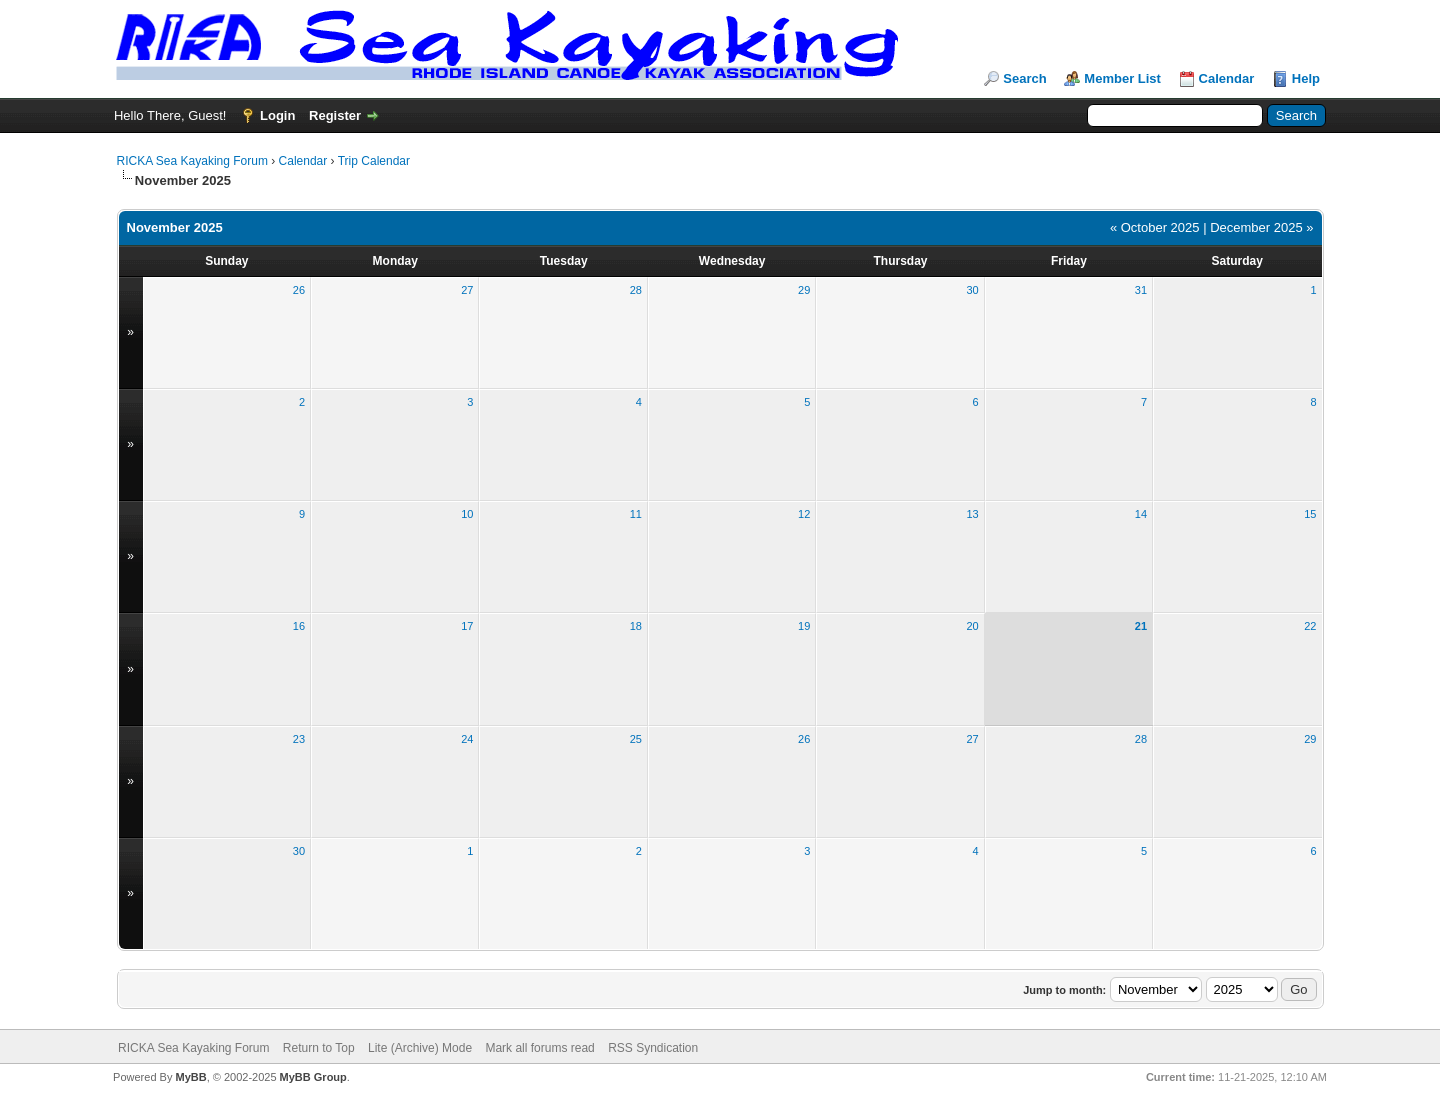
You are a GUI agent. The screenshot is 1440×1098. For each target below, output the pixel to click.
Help (1306, 78)
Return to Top (319, 1048)
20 (972, 626)
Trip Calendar (374, 161)
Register (335, 115)
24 (467, 739)
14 (1141, 514)
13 (972, 514)
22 (1310, 626)
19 (804, 626)
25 (636, 739)
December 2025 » (1261, 227)
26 (299, 290)
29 (804, 290)
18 (636, 626)
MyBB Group (313, 1077)
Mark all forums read (539, 1048)
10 (467, 514)
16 (299, 626)
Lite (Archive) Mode (420, 1048)
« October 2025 (1155, 227)
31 (1141, 290)
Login (277, 115)
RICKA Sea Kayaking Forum (192, 161)
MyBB (190, 1077)
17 (467, 626)
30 (972, 290)
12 (804, 514)
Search (1024, 78)
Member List (1122, 78)
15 (1310, 514)
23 (299, 739)
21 (1141, 626)
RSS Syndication (653, 1048)
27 (467, 290)
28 (636, 290)
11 (636, 514)
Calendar (1227, 78)
